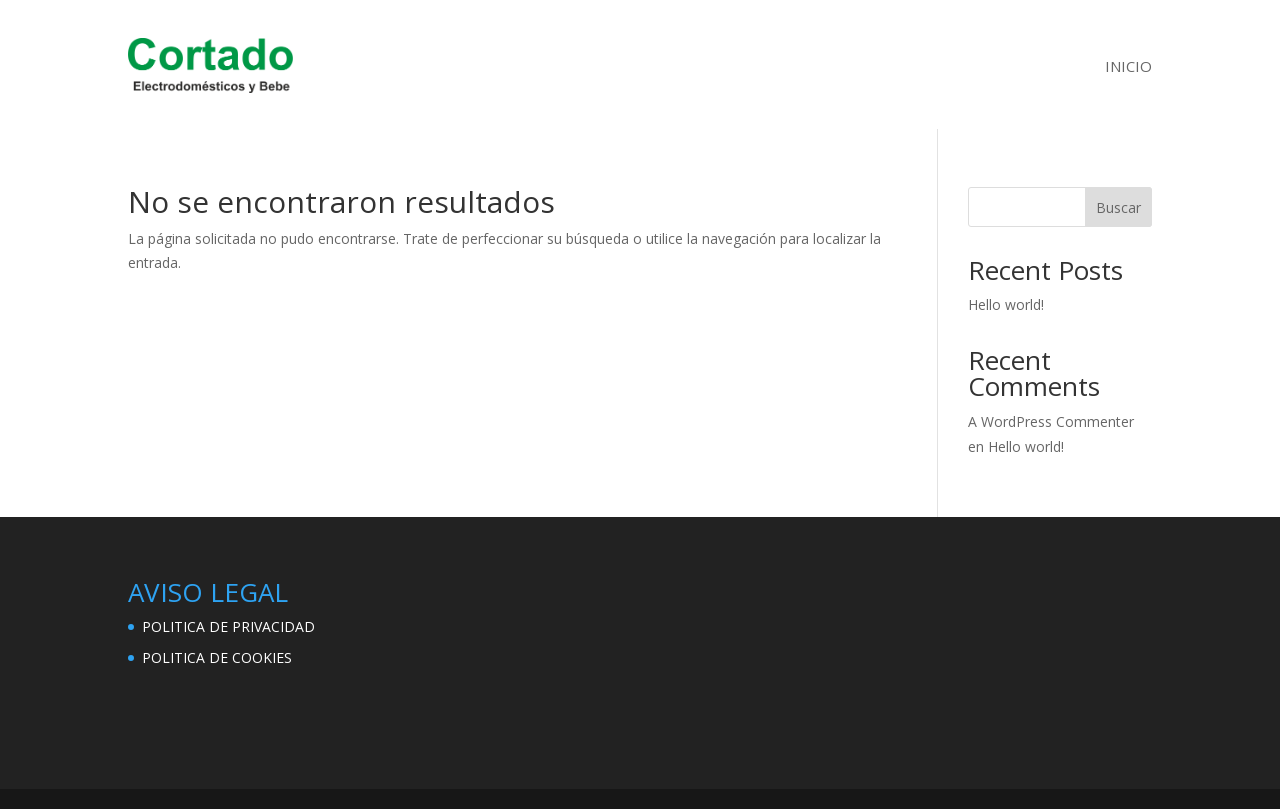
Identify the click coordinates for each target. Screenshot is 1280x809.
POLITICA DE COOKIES (217, 657)
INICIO (1128, 66)
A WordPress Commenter (1051, 421)
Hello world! (1006, 304)
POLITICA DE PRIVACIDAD (228, 626)
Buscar (1118, 207)
